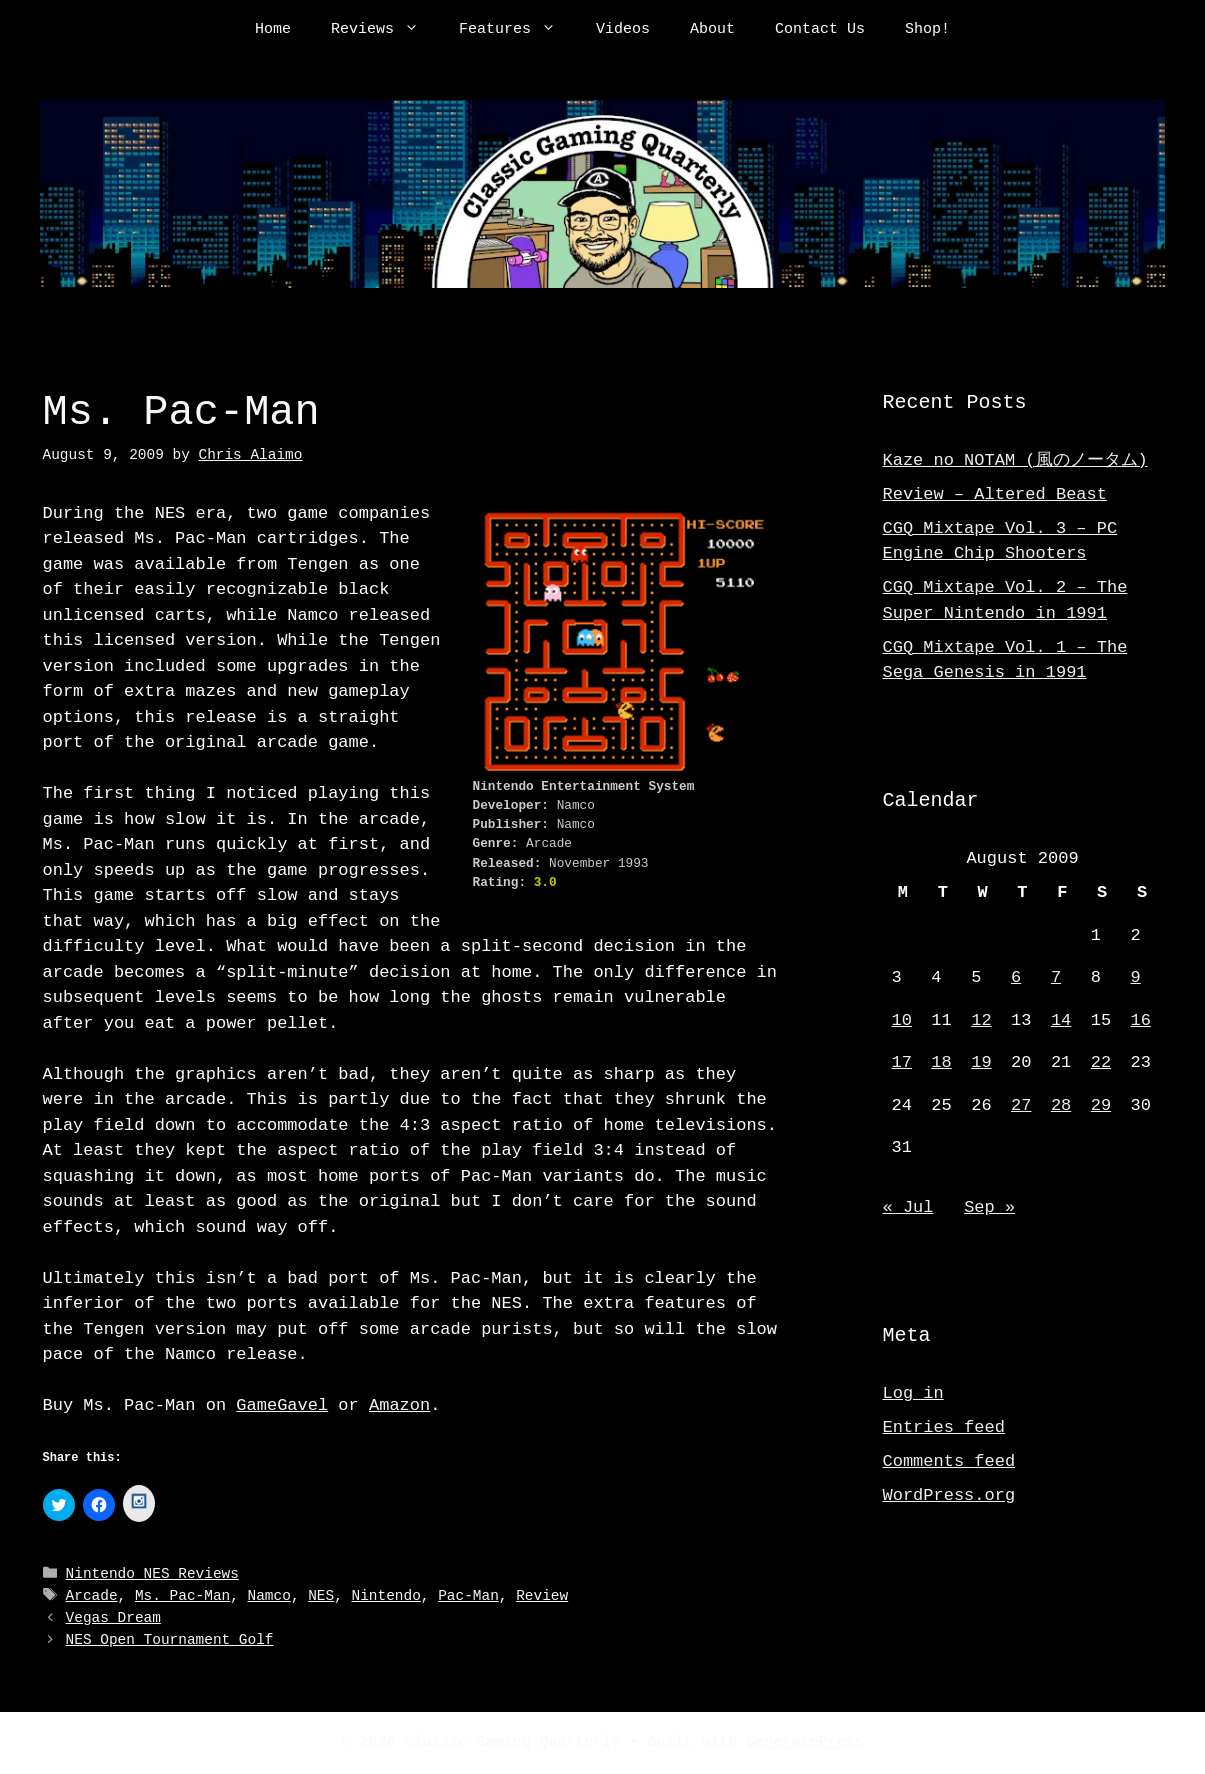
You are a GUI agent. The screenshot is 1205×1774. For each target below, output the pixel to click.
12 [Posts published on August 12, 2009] (981, 1020)
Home (273, 30)
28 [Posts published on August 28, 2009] (1061, 1105)
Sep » (989, 1207)
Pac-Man (468, 1596)
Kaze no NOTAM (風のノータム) (1015, 460)
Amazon (399, 1405)
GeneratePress (805, 1742)
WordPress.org (949, 1495)
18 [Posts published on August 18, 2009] (941, 1062)
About (712, 30)
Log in (913, 1393)
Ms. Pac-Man (182, 1596)
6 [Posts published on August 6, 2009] (1016, 977)
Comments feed (949, 1461)
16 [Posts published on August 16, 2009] (1141, 1020)
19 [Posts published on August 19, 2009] (981, 1062)
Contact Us (820, 30)
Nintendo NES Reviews (152, 1575)
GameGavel (282, 1405)
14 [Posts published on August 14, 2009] (1061, 1020)
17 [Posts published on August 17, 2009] (902, 1062)
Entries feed (944, 1427)
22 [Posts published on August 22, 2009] (1101, 1062)
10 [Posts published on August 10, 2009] (902, 1020)
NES (321, 1596)
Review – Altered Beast (995, 494)
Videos (623, 30)
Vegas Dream (113, 1618)
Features (517, 30)
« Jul (908, 1207)
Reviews (385, 30)
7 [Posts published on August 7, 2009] (1056, 977)
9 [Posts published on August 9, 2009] (1136, 977)
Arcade (92, 1596)
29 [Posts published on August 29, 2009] (1101, 1105)
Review (542, 1596)
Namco (269, 1596)
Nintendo (386, 1596)
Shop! (927, 30)
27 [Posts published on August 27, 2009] (1021, 1105)
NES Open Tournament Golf (170, 1640)
